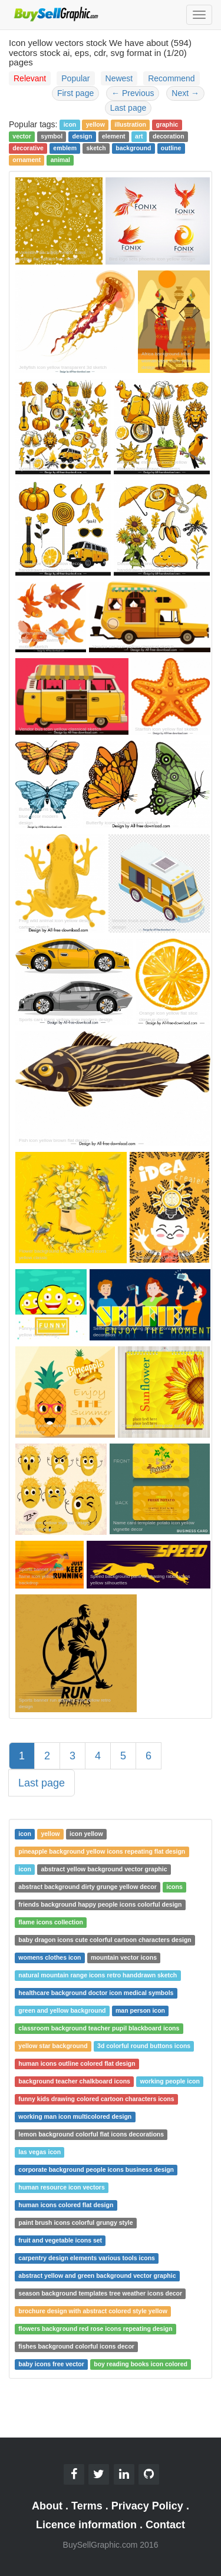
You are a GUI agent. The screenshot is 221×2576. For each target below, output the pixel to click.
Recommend (171, 78)
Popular (75, 78)
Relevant (30, 78)
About (47, 2506)
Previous (132, 93)
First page (75, 93)
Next (185, 93)
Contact (165, 2525)
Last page (128, 108)
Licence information (86, 2525)
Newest (119, 78)
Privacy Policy (147, 2506)
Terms (87, 2506)
